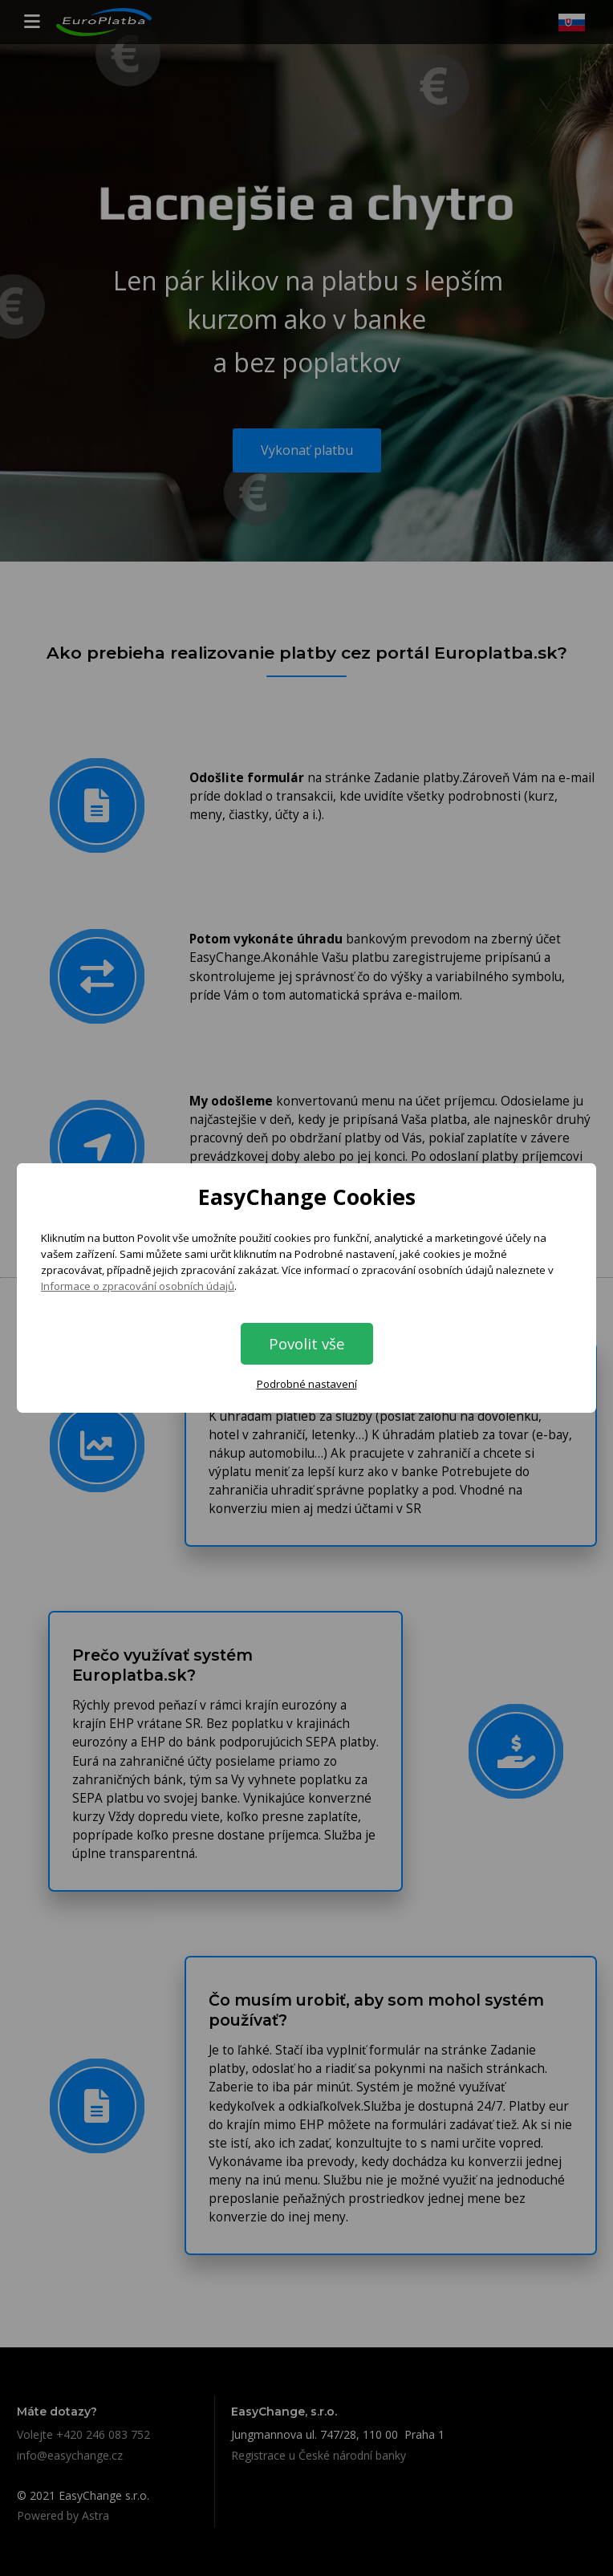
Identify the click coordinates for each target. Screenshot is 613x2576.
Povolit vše (307, 1343)
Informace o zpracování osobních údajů (137, 1286)
